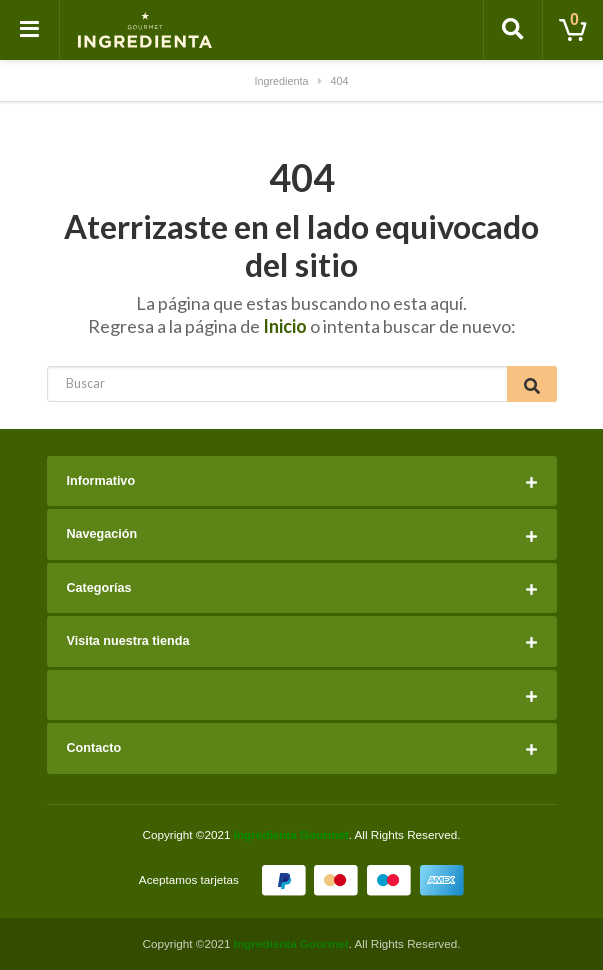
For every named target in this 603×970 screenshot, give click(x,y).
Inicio (285, 326)
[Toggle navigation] (30, 30)
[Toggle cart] (573, 30)
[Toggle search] (513, 30)
